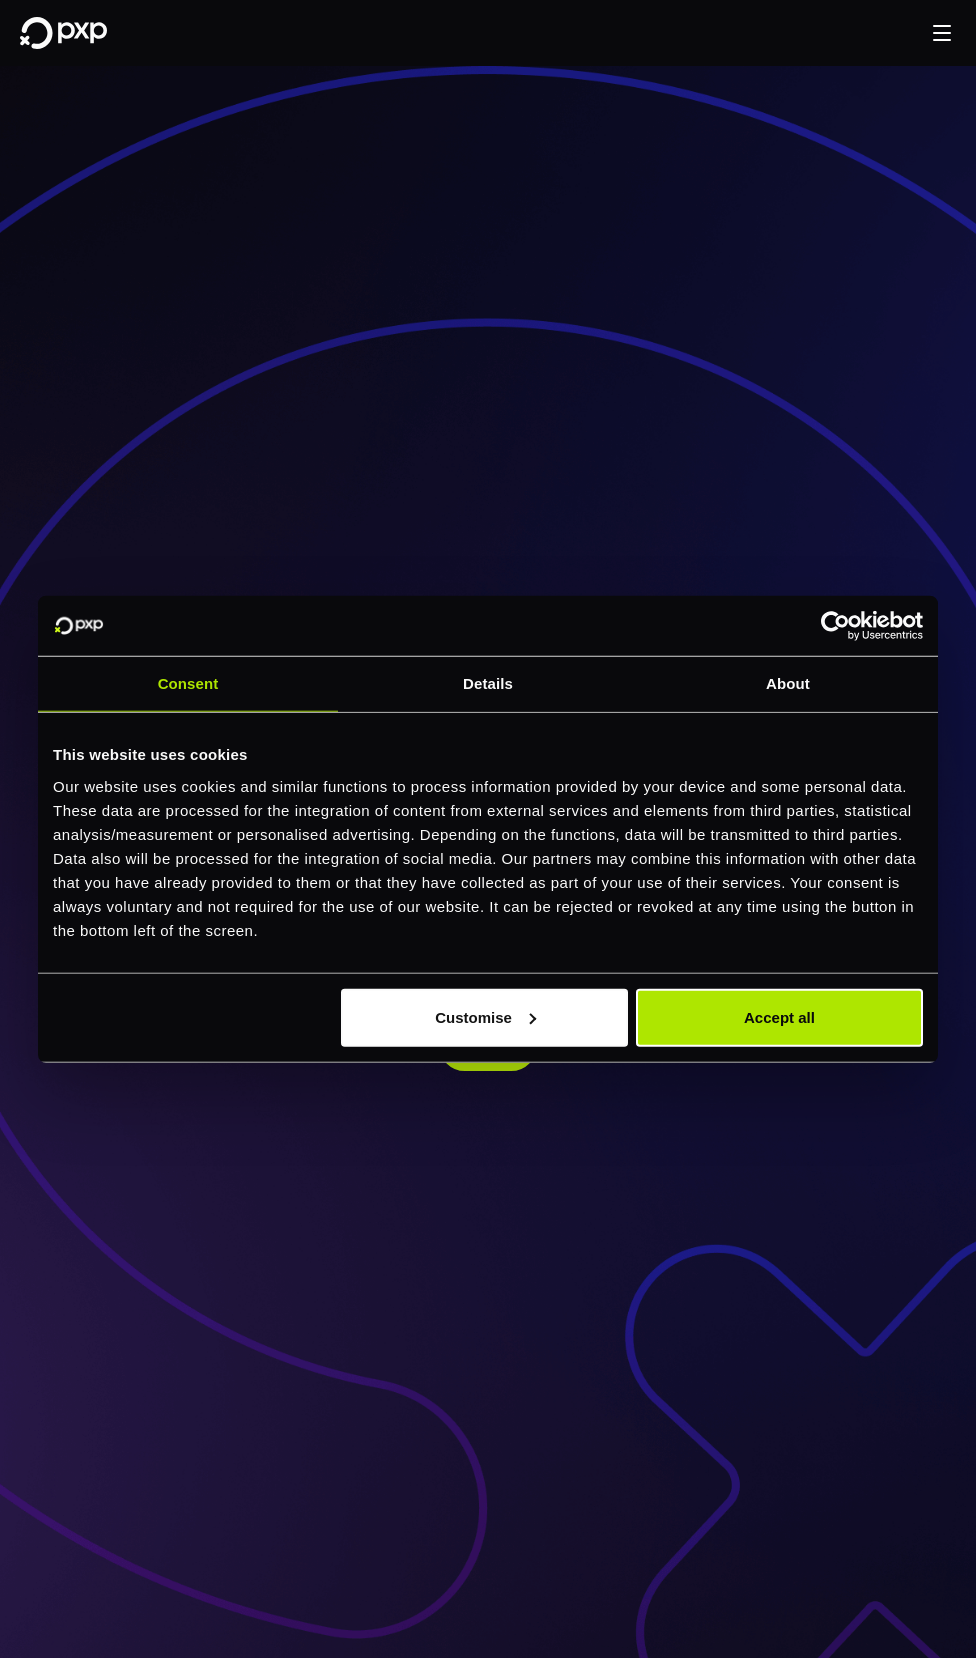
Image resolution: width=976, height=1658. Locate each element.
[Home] (63, 33)
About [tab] (788, 683)
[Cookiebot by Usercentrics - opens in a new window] (835, 626)
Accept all (779, 1016)
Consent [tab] (188, 683)
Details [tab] (488, 683)
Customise (485, 1016)
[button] (942, 33)
